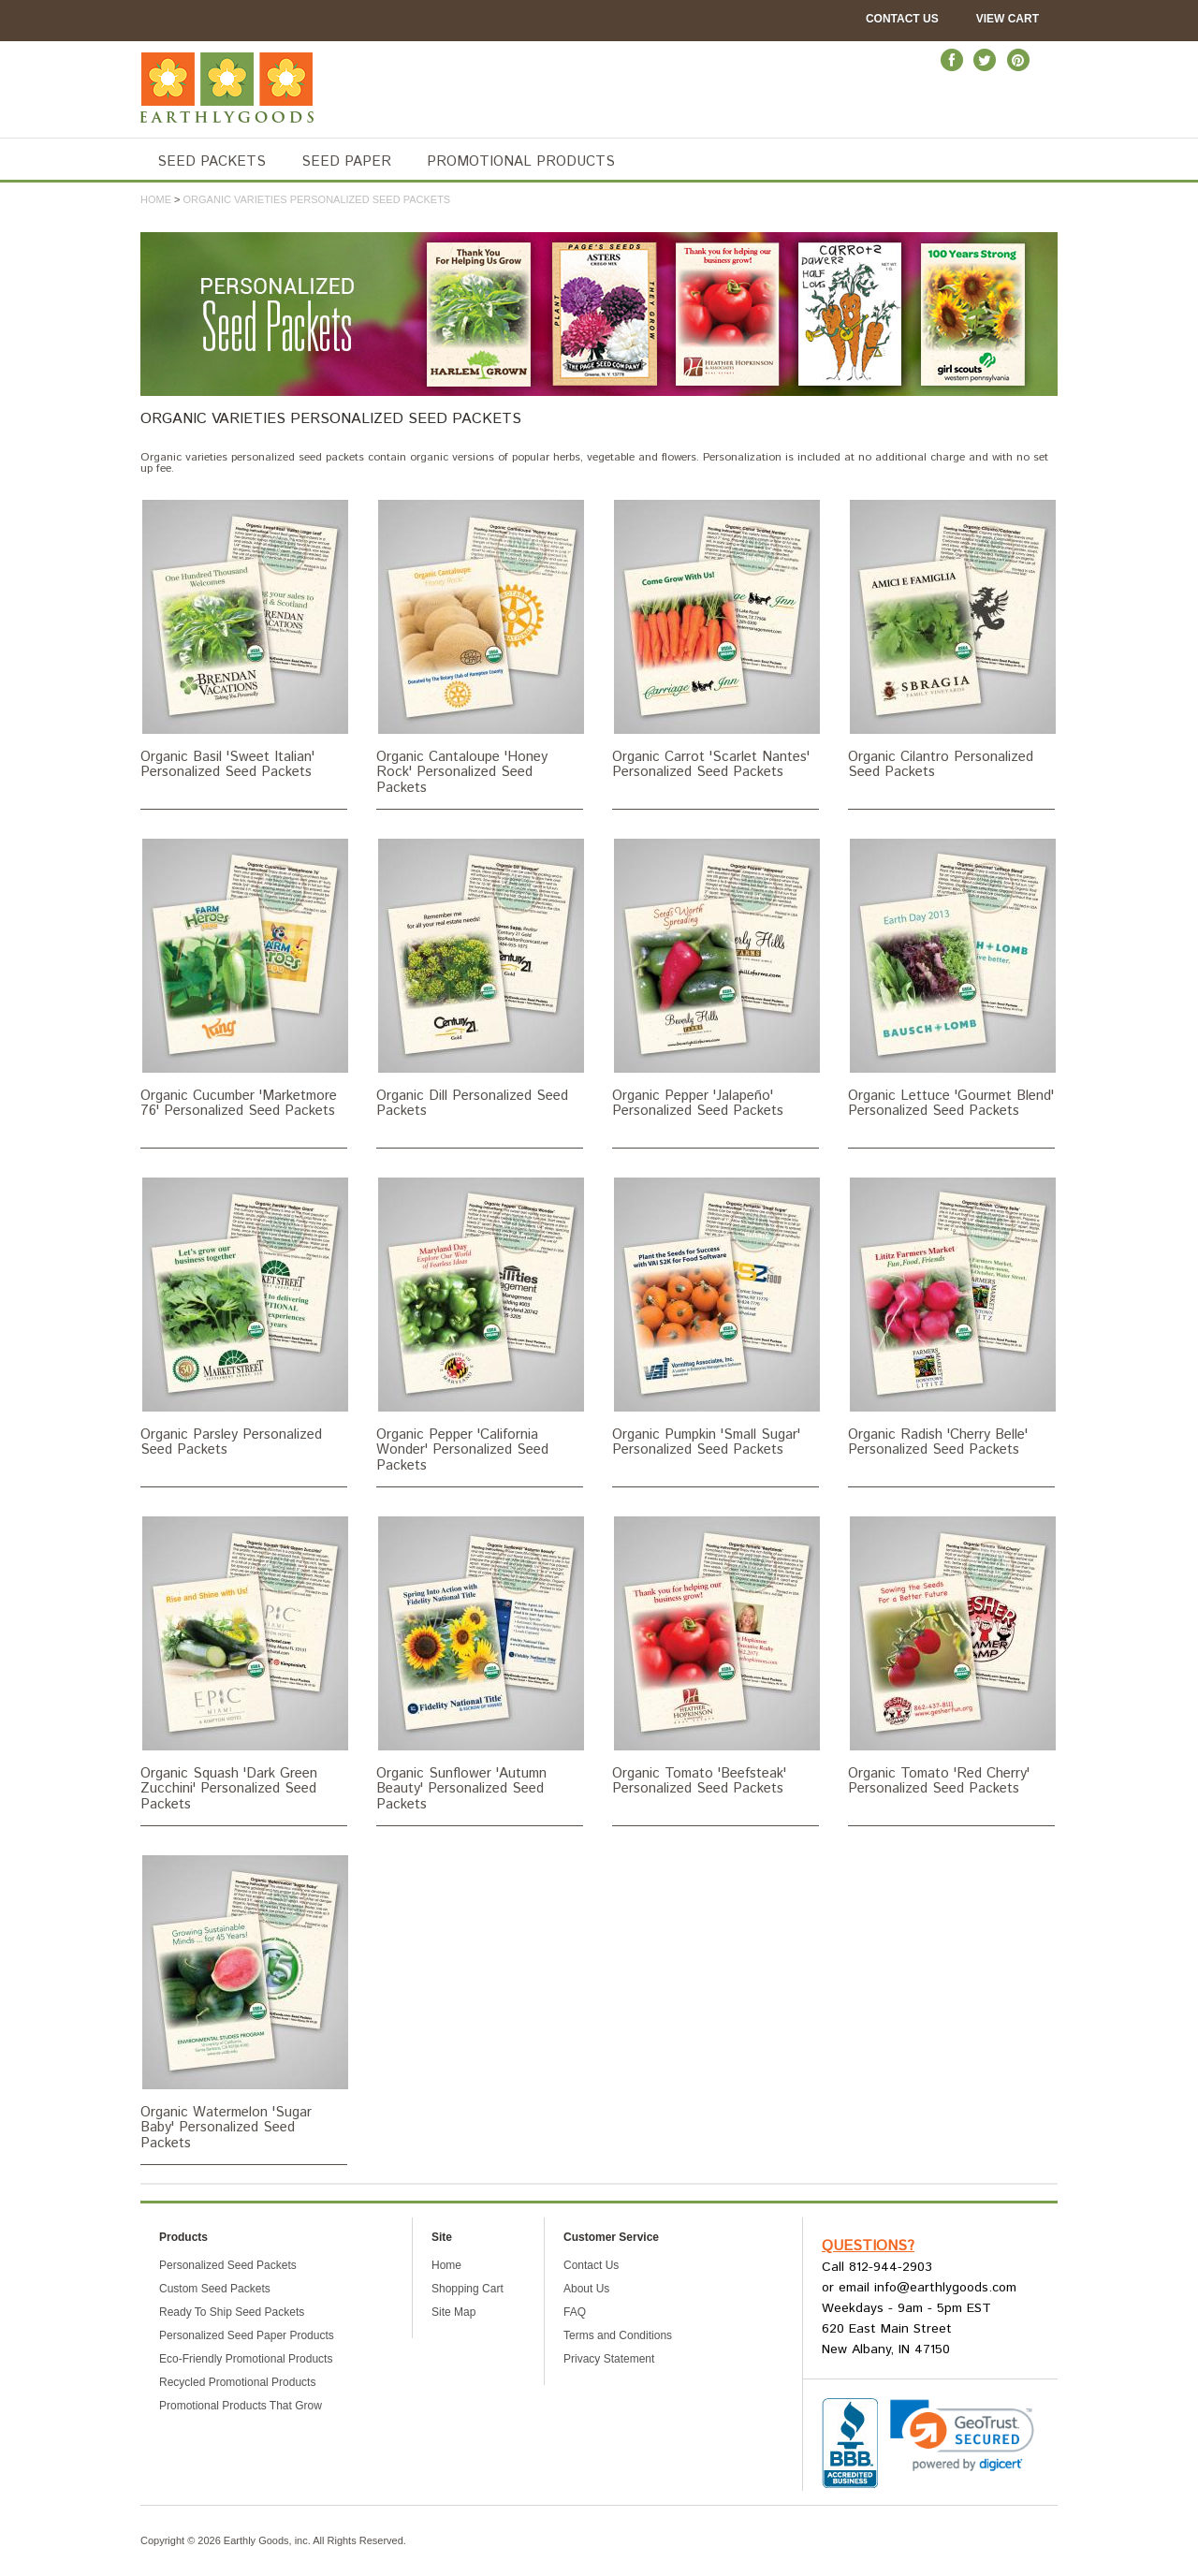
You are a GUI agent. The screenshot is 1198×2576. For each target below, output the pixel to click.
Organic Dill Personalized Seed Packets (479, 978)
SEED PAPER (346, 161)
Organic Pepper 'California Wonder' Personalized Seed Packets (479, 1324)
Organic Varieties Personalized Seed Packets (317, 199)
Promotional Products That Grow (240, 2405)
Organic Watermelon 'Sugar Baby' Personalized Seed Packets (243, 2002)
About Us (586, 2288)
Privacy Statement (608, 2358)
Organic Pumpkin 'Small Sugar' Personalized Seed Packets (715, 1317)
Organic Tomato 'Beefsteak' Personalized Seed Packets (715, 1656)
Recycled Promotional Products (237, 2382)
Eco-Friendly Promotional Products (245, 2358)
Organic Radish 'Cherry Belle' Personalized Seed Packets (951, 1317)
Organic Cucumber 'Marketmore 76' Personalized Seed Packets (243, 978)
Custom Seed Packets (214, 2288)
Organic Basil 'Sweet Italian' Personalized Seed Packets (243, 639)
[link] (962, 2435)
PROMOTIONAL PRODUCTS (521, 161)
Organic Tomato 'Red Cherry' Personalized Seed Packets (951, 1656)
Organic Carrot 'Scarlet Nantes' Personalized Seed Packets (715, 639)
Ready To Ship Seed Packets (231, 2312)
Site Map (453, 2312)
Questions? (868, 2246)
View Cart (1007, 18)
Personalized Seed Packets (228, 2265)
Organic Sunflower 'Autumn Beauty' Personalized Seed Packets (479, 1663)
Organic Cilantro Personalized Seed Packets (951, 639)
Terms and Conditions (617, 2335)
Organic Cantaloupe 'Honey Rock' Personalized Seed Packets (479, 647)
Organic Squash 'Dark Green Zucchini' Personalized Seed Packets (243, 1663)
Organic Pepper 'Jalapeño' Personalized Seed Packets (715, 978)
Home (155, 199)
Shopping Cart (467, 2288)
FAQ (574, 2312)
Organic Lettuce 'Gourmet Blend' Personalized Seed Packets (951, 978)
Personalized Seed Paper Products (246, 2335)
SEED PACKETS (211, 161)
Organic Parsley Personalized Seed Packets (243, 1317)
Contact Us (902, 18)
